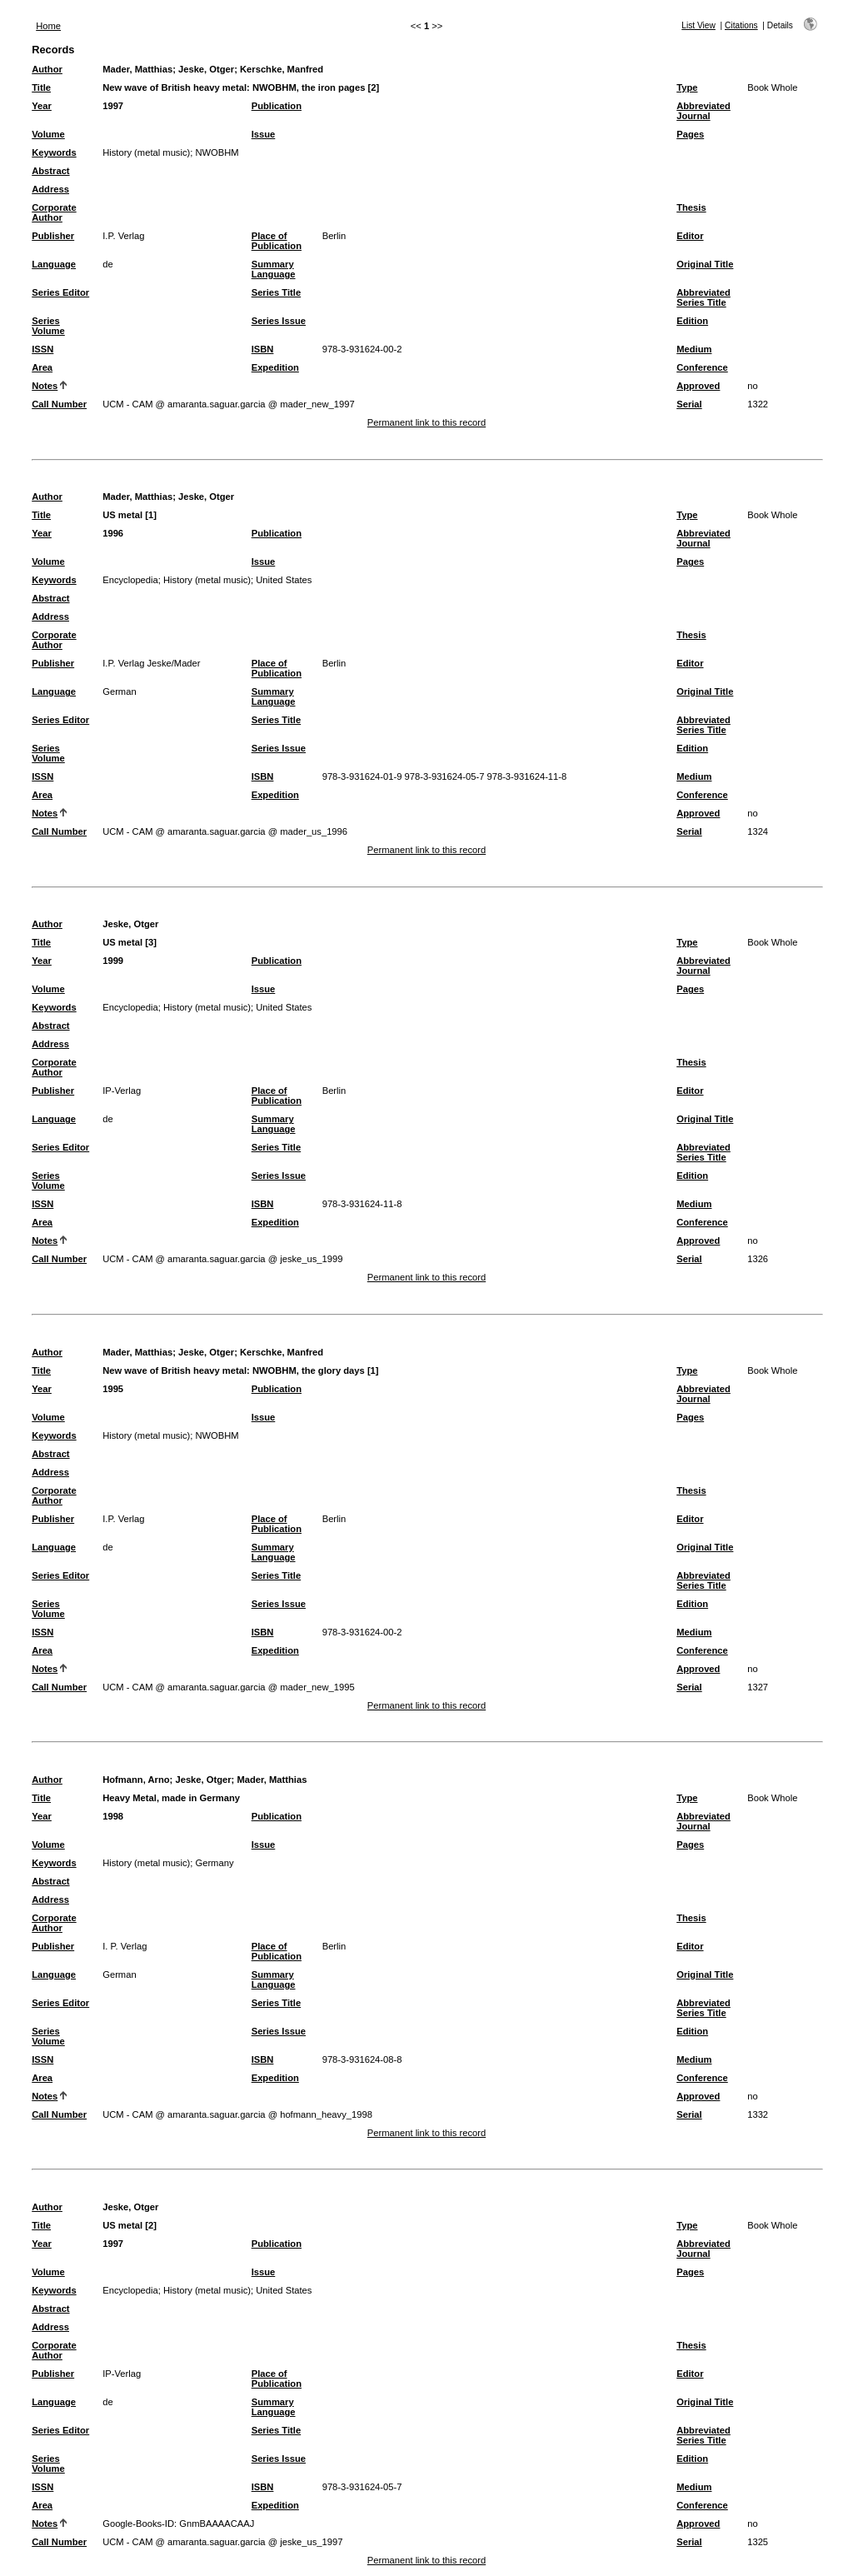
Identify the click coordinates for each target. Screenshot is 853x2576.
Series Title (277, 292)
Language (54, 264)
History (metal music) (146, 152)
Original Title (704, 264)
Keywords (54, 152)
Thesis (691, 207)
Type (686, 87)
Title (41, 87)
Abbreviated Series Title (703, 297)
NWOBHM (216, 152)
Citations (741, 25)
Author (47, 69)
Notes (44, 386)
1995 (112, 1389)
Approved (698, 386)
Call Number (59, 404)
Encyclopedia (130, 580)
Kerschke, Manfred (281, 69)
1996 (112, 533)
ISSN (42, 349)
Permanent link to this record (426, 422)
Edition (692, 321)
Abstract (50, 171)
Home (48, 26)
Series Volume (48, 326)
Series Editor (60, 292)
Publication (277, 106)
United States (284, 580)
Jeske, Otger (206, 69)
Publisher (53, 236)
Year (42, 106)
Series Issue (279, 321)
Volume (48, 134)
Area (42, 367)
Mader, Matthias (137, 69)
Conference (702, 367)
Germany (214, 1863)
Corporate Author (54, 212)
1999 (112, 961)
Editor (689, 236)
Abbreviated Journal (703, 111)
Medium (693, 349)
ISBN (263, 349)
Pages (690, 134)
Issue (264, 134)
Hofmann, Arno (135, 1780)
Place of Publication (277, 241)
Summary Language (274, 269)
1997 (112, 106)
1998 (112, 1816)
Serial (688, 404)
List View (698, 25)
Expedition (275, 367)
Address (50, 189)
